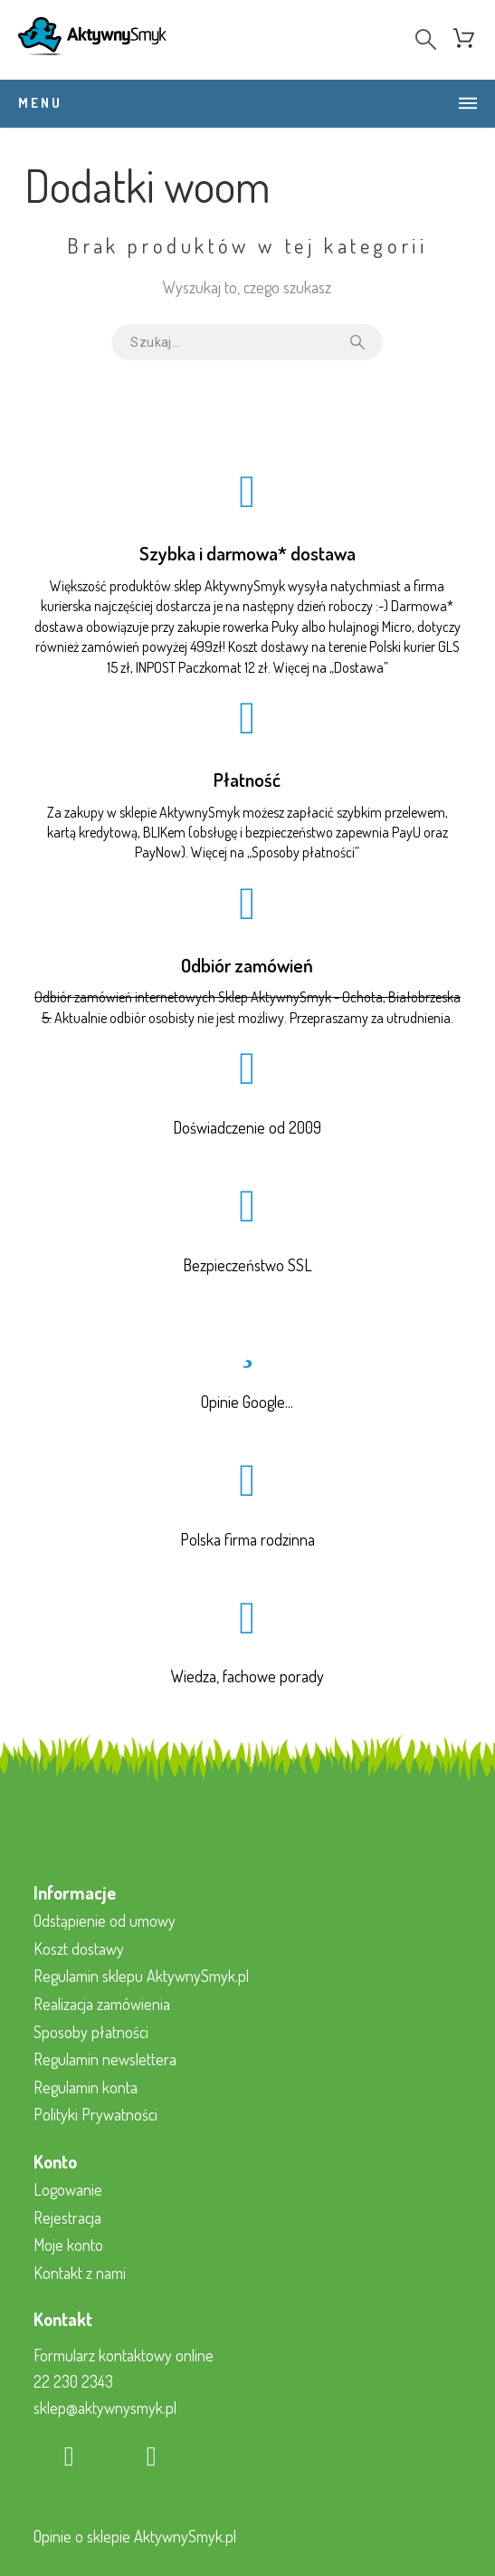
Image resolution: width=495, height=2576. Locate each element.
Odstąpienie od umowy (104, 1920)
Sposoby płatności (303, 852)
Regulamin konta (85, 2087)
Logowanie (67, 2189)
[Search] (426, 39)
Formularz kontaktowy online (123, 2355)
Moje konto (68, 2245)
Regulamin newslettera (104, 2059)
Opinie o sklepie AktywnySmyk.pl (134, 2536)
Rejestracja (67, 2217)
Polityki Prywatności (95, 2114)
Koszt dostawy (78, 1948)
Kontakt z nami (79, 2273)
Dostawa (359, 667)
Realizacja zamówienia (101, 2004)
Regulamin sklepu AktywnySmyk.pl (141, 1976)
